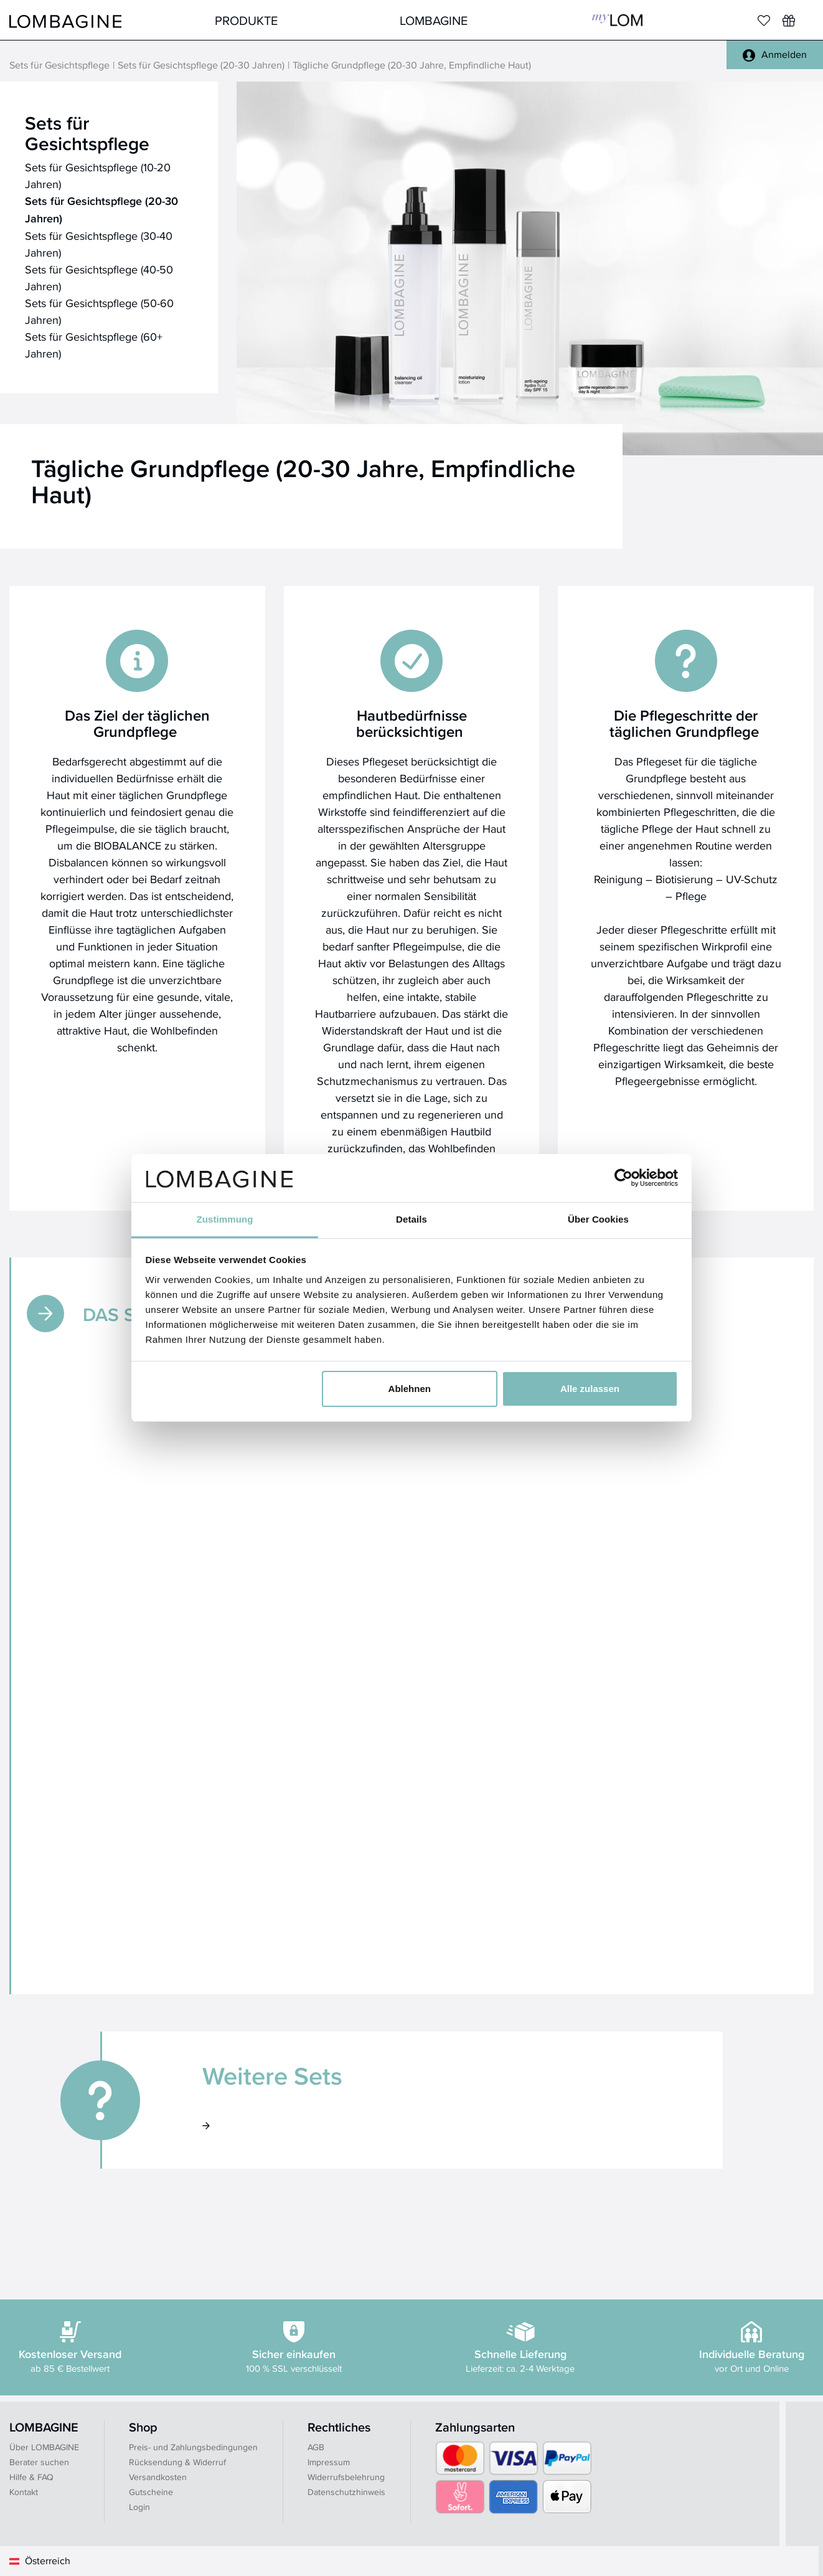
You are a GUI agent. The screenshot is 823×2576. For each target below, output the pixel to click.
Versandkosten (158, 2477)
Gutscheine (151, 2492)
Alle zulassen (589, 1388)
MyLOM (617, 20)
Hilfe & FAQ (31, 2477)
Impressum (329, 2462)
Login (139, 2507)
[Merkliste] (764, 20)
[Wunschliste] (789, 20)
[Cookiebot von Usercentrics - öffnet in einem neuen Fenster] (623, 1177)
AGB (316, 2447)
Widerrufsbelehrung (346, 2477)
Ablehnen (409, 1388)
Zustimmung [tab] (225, 1219)
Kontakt (23, 2492)
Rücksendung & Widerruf (177, 2462)
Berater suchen (39, 2462)
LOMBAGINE (434, 20)
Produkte (246, 20)
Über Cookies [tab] (598, 1219)
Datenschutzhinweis (346, 2492)
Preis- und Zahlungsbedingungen (193, 2447)
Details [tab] (411, 1219)
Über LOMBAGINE (44, 2447)
